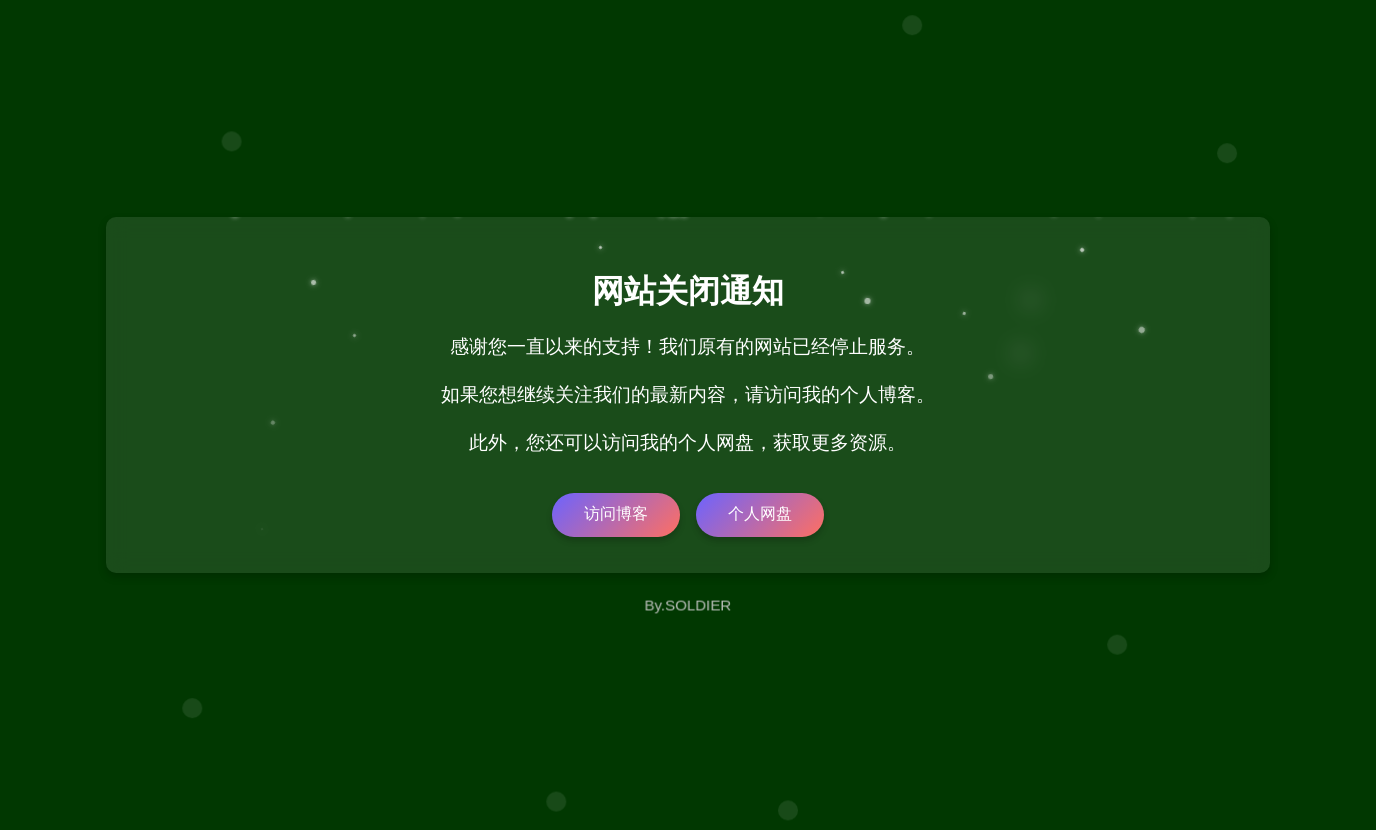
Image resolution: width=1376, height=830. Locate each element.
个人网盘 (760, 513)
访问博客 (616, 513)
